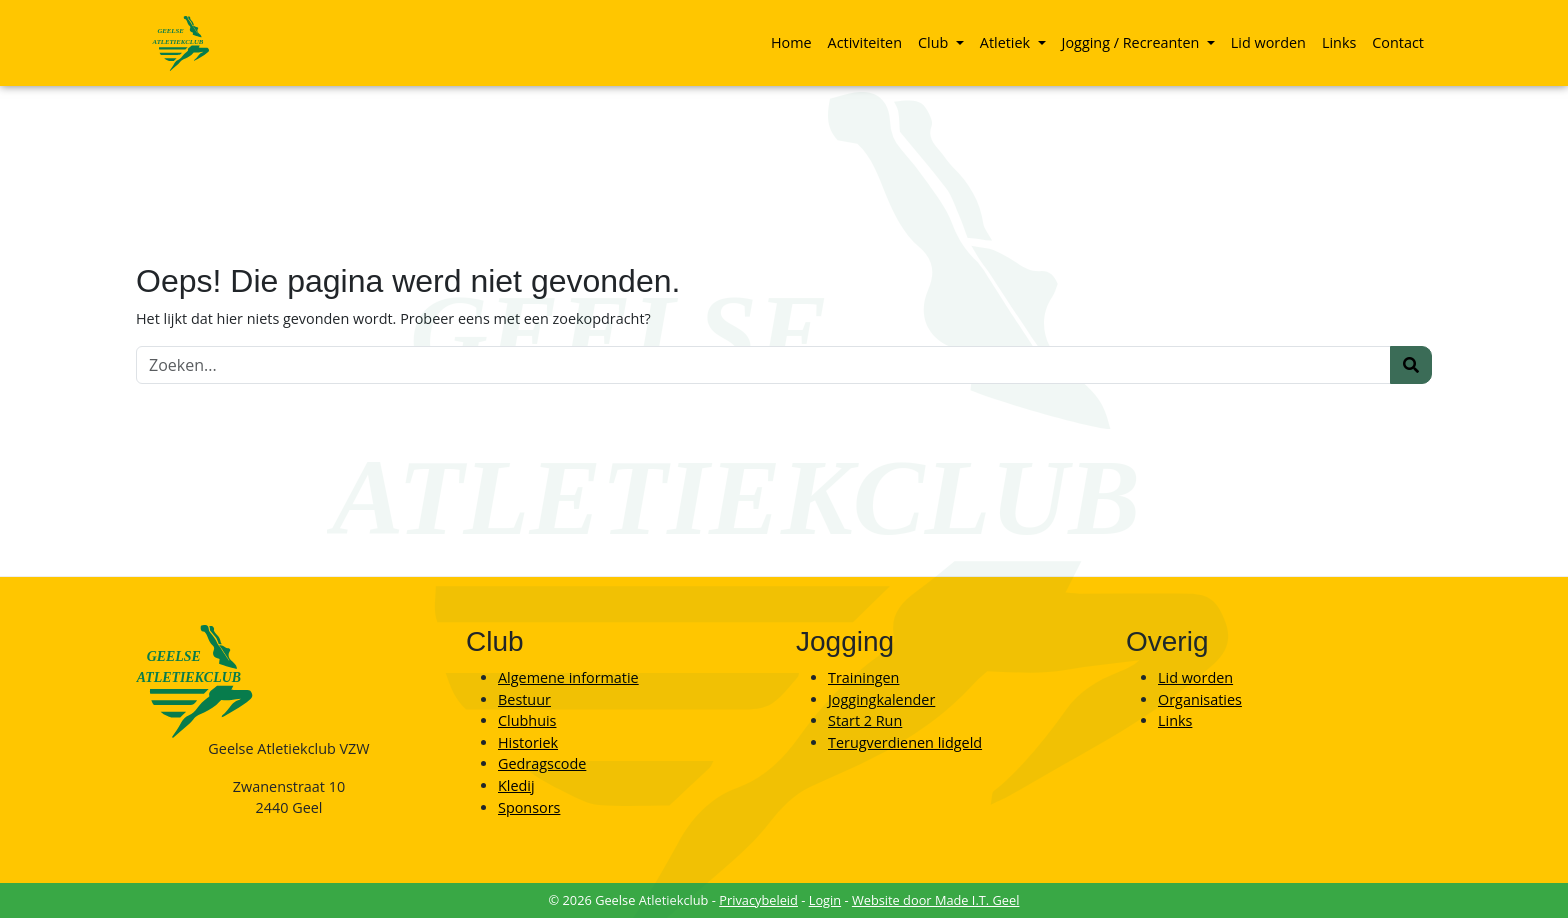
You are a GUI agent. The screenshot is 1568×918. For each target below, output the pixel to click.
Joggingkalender (881, 699)
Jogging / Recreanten (1133, 42)
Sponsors (529, 807)
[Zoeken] (763, 365)
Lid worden (1268, 42)
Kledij (516, 785)
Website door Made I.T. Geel (936, 900)
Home (791, 42)
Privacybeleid (758, 900)
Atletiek (1007, 42)
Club (935, 42)
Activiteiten (865, 42)
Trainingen (863, 677)
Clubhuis (527, 720)
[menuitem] (791, 43)
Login (825, 900)
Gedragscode (542, 763)
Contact (1398, 42)
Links (1339, 42)
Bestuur (524, 699)
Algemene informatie (568, 677)
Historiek (528, 742)
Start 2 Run (865, 720)
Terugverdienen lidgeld (905, 742)
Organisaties (1200, 699)
